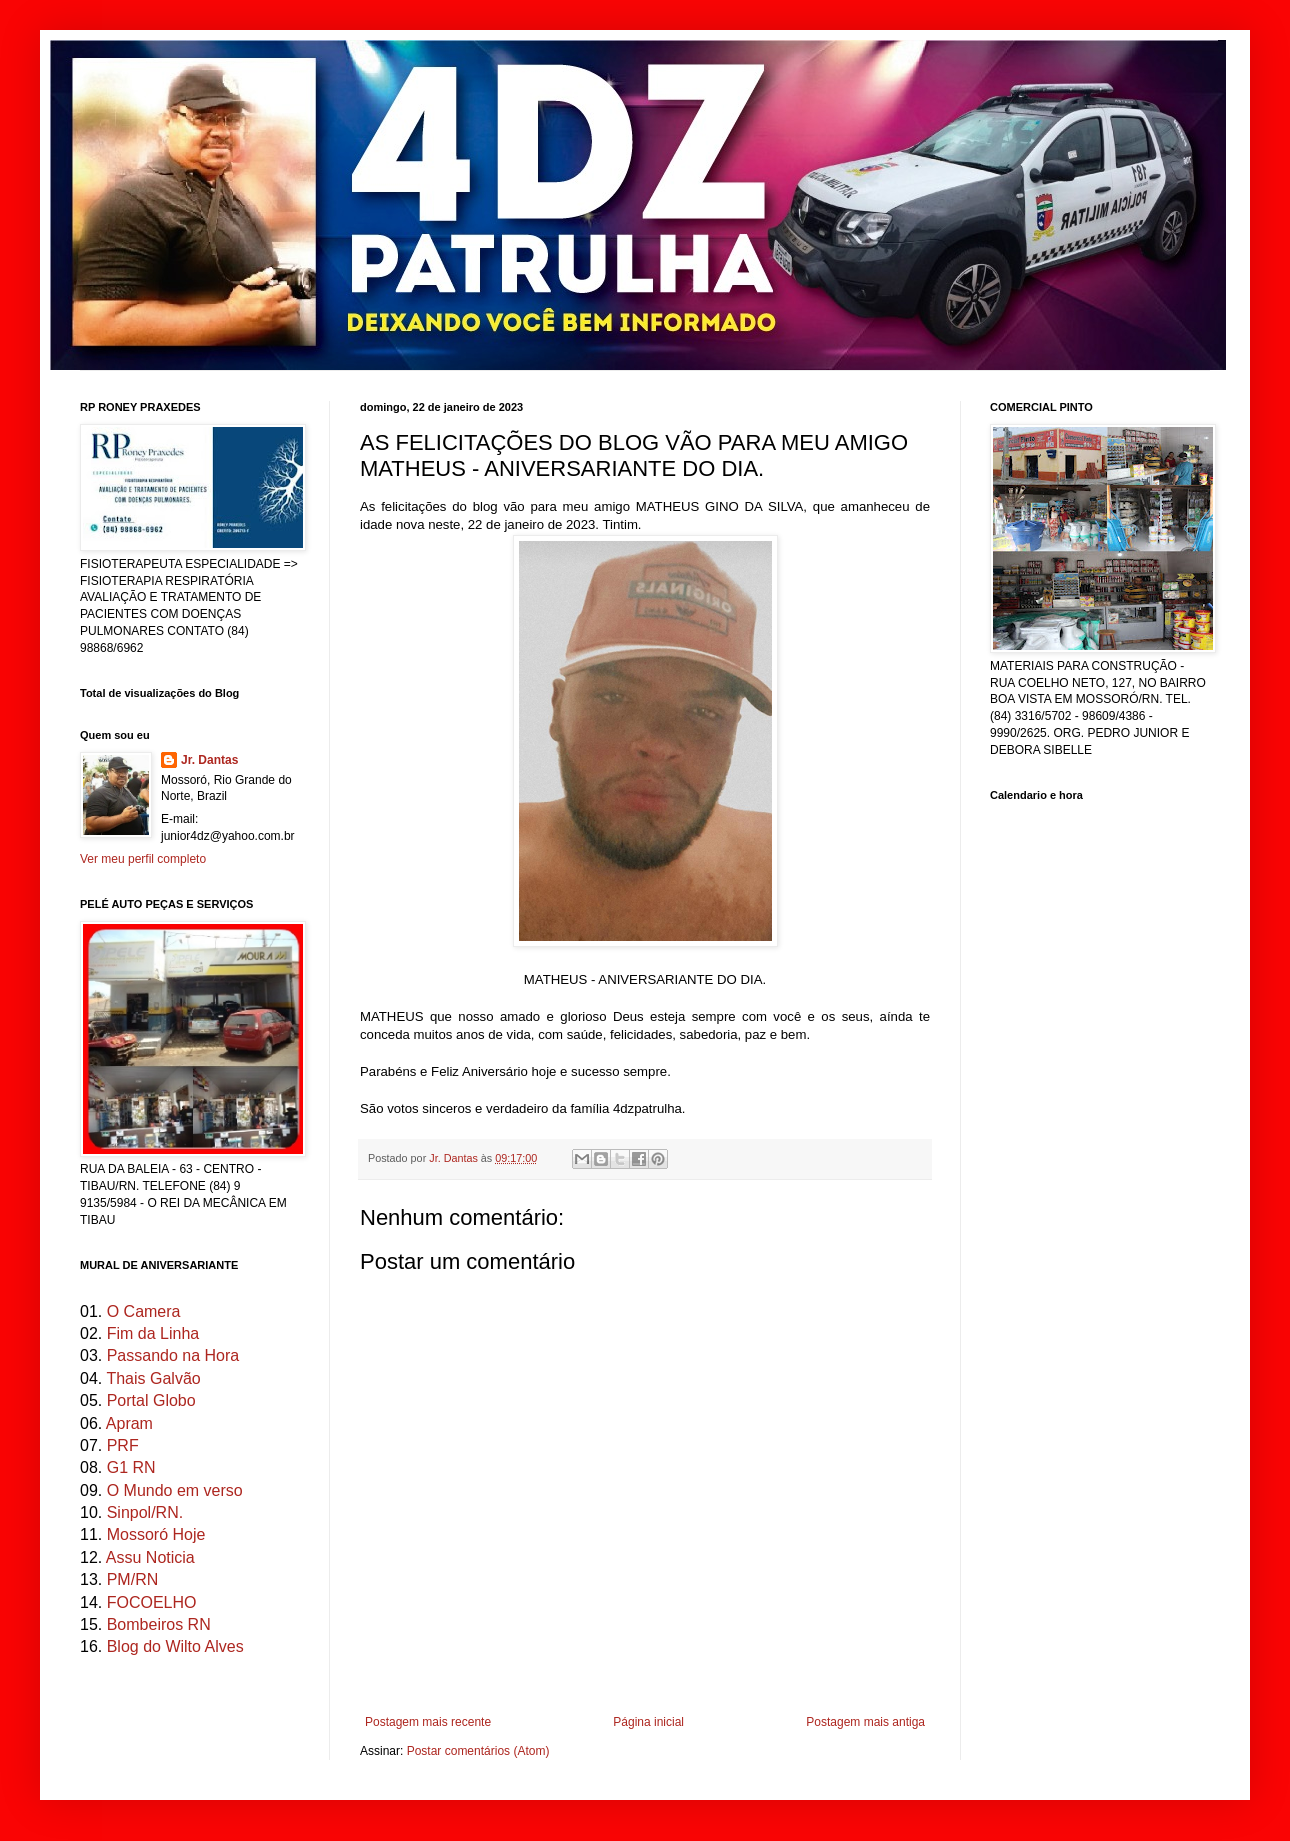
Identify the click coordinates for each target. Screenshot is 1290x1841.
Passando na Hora (173, 1355)
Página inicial (648, 1722)
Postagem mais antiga (865, 1722)
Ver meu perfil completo (143, 859)
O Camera (144, 1311)
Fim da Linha (153, 1333)
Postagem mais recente (428, 1722)
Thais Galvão (153, 1378)
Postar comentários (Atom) (478, 1751)
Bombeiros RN (159, 1624)
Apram (129, 1423)
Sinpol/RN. (145, 1512)
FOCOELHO (152, 1602)
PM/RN (133, 1579)
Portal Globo (151, 1400)
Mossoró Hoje (156, 1534)
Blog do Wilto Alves (175, 1646)
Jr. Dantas (455, 1158)
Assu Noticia (150, 1557)
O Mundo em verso (175, 1490)
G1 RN (131, 1467)
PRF (123, 1445)
